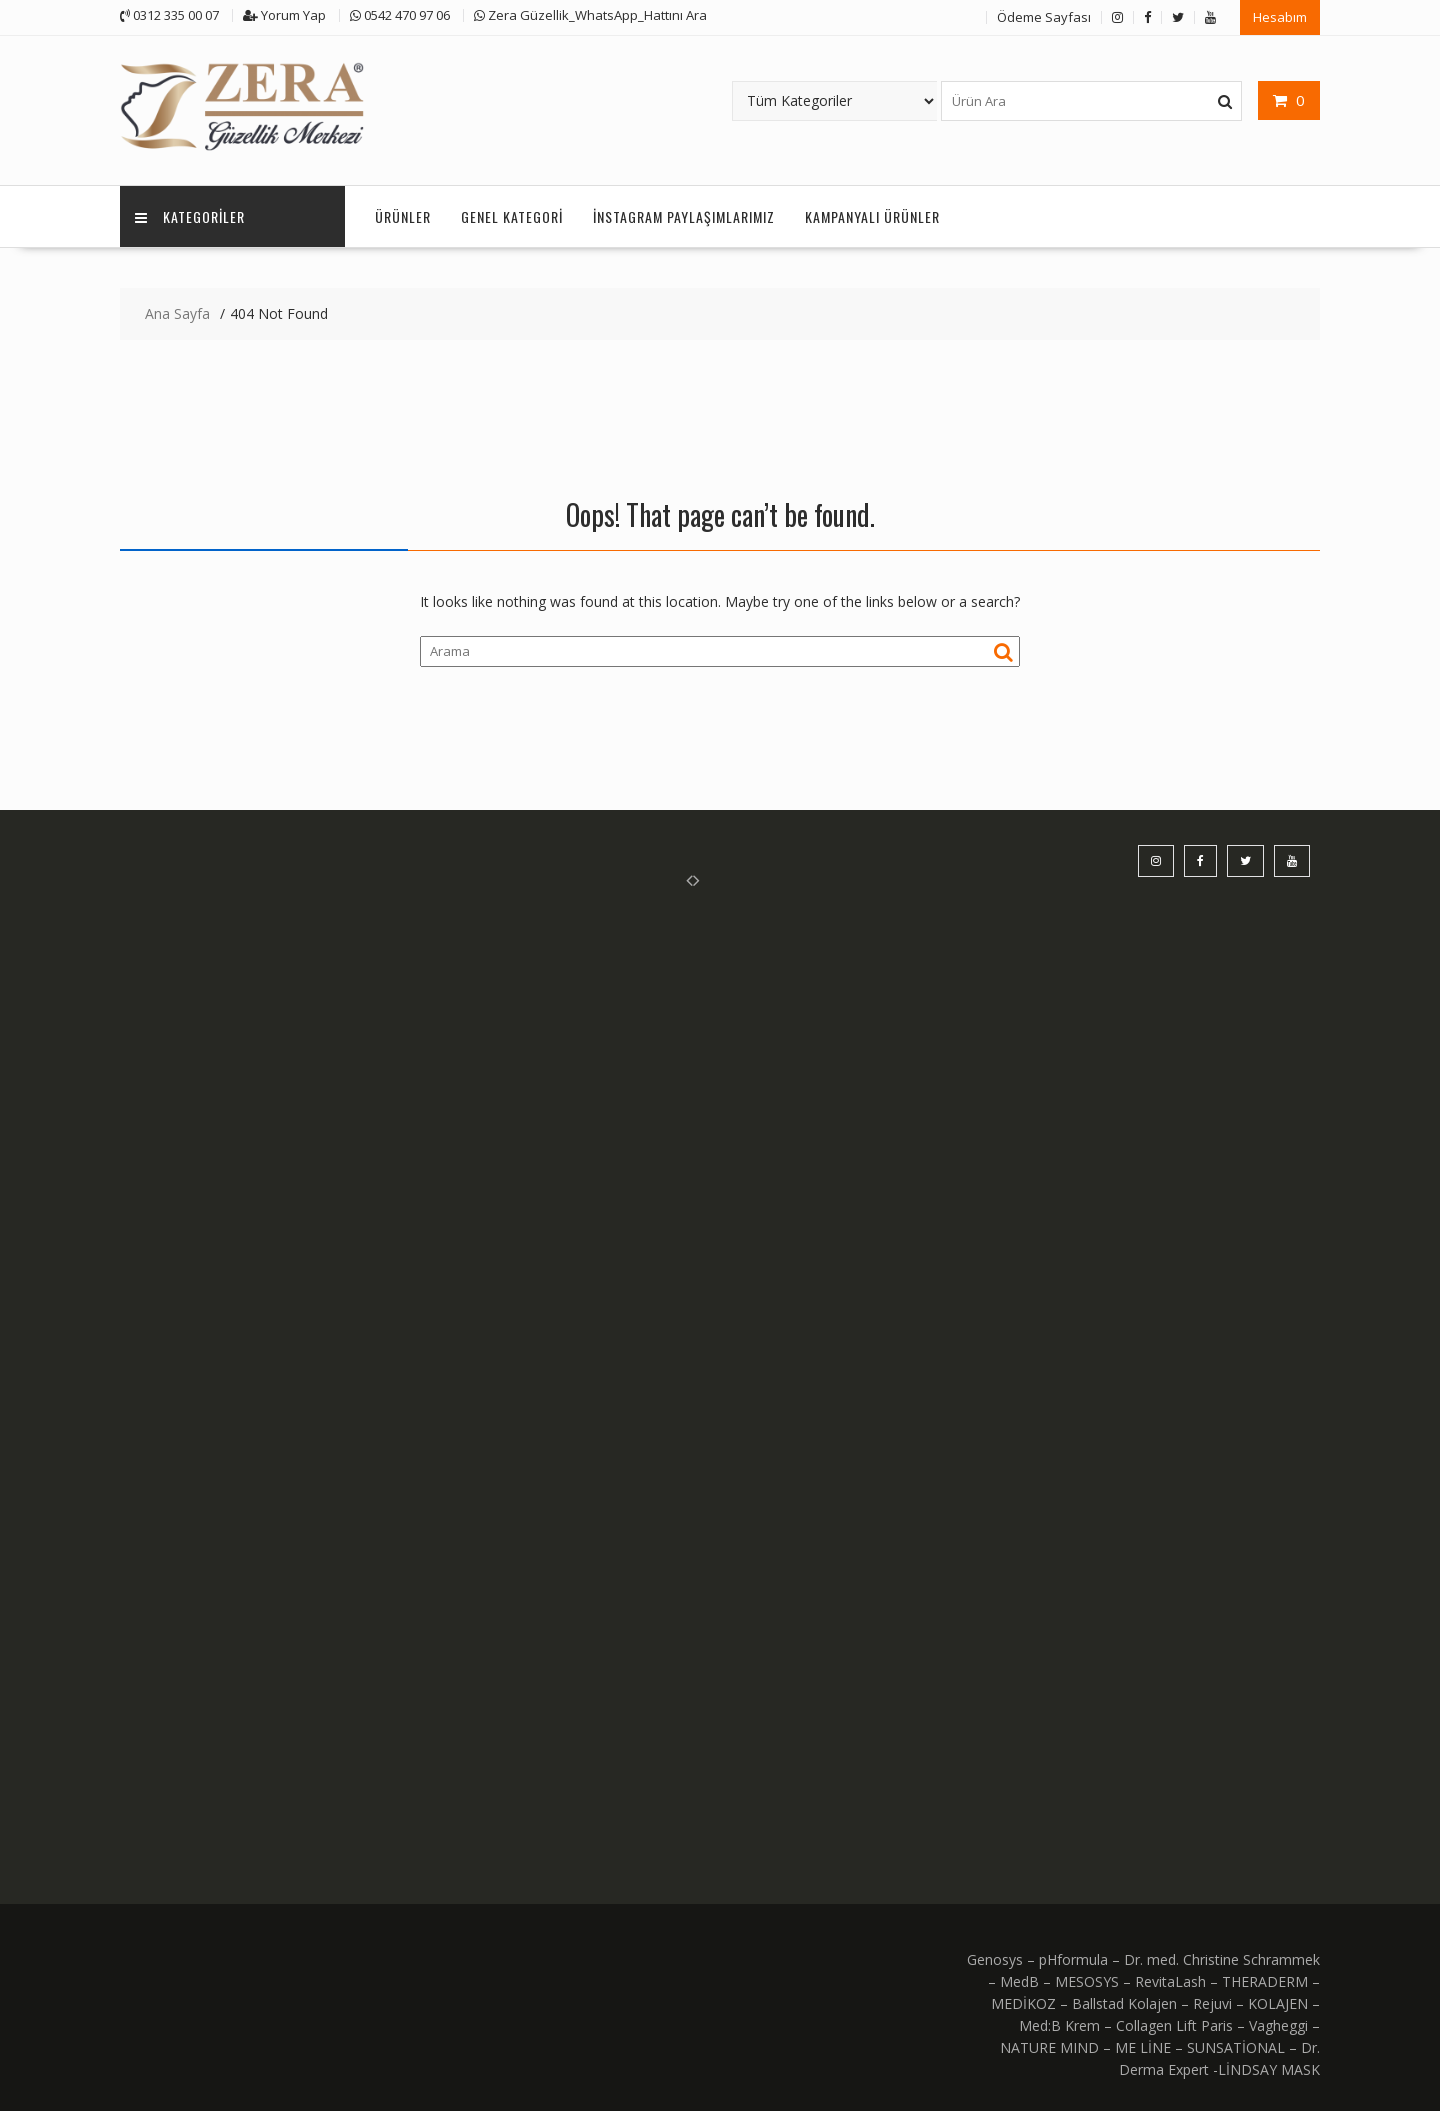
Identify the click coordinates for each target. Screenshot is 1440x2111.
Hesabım (1280, 17)
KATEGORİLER (190, 216)
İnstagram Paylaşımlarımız (684, 216)
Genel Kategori (512, 216)
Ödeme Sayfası (1044, 17)
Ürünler (403, 216)
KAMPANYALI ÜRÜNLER (872, 216)
